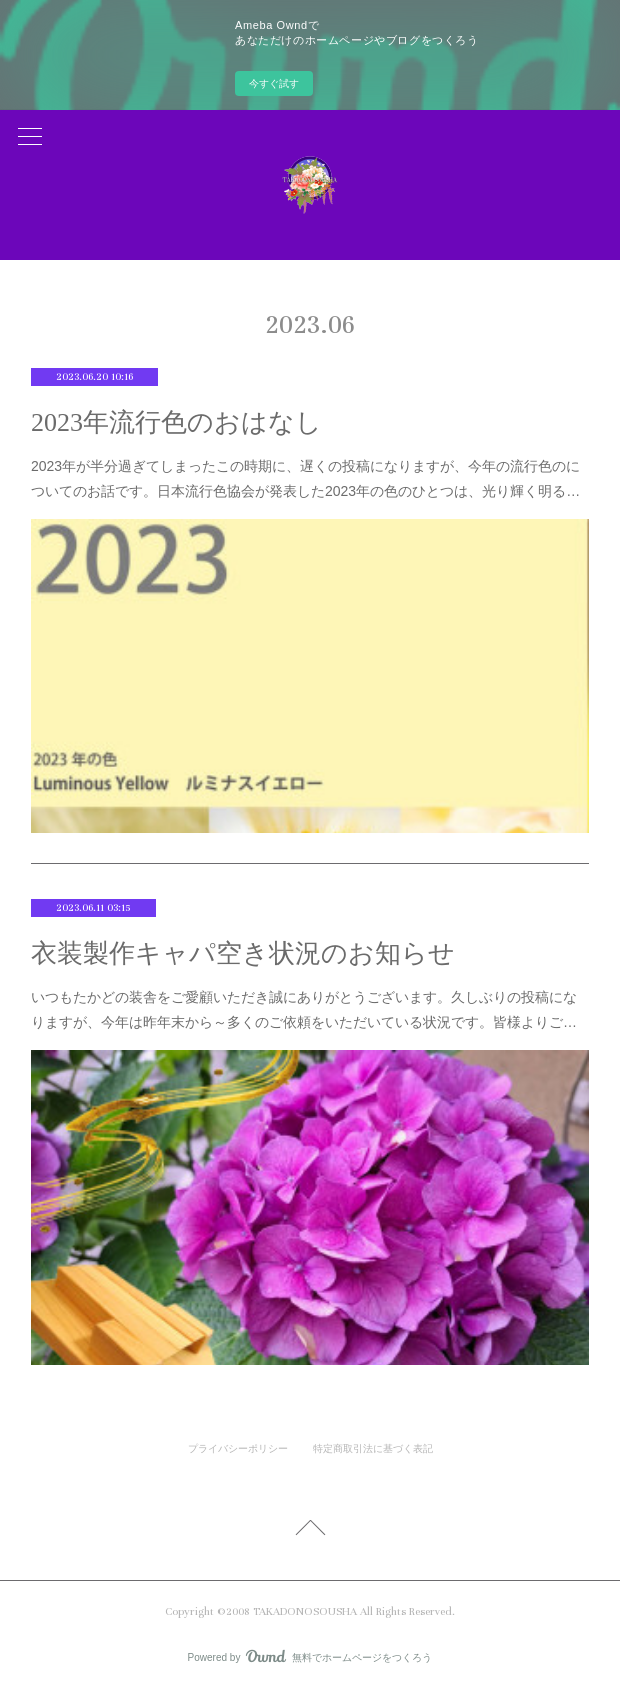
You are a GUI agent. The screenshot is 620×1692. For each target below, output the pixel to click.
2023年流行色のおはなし (176, 422)
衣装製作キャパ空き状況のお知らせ (243, 953)
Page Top (310, 1531)
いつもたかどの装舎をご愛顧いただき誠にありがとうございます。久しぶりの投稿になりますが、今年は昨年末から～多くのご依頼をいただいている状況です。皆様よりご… (304, 1009)
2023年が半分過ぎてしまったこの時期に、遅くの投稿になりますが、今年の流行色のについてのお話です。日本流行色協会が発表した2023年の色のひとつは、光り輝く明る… (305, 478)
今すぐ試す (274, 83)
